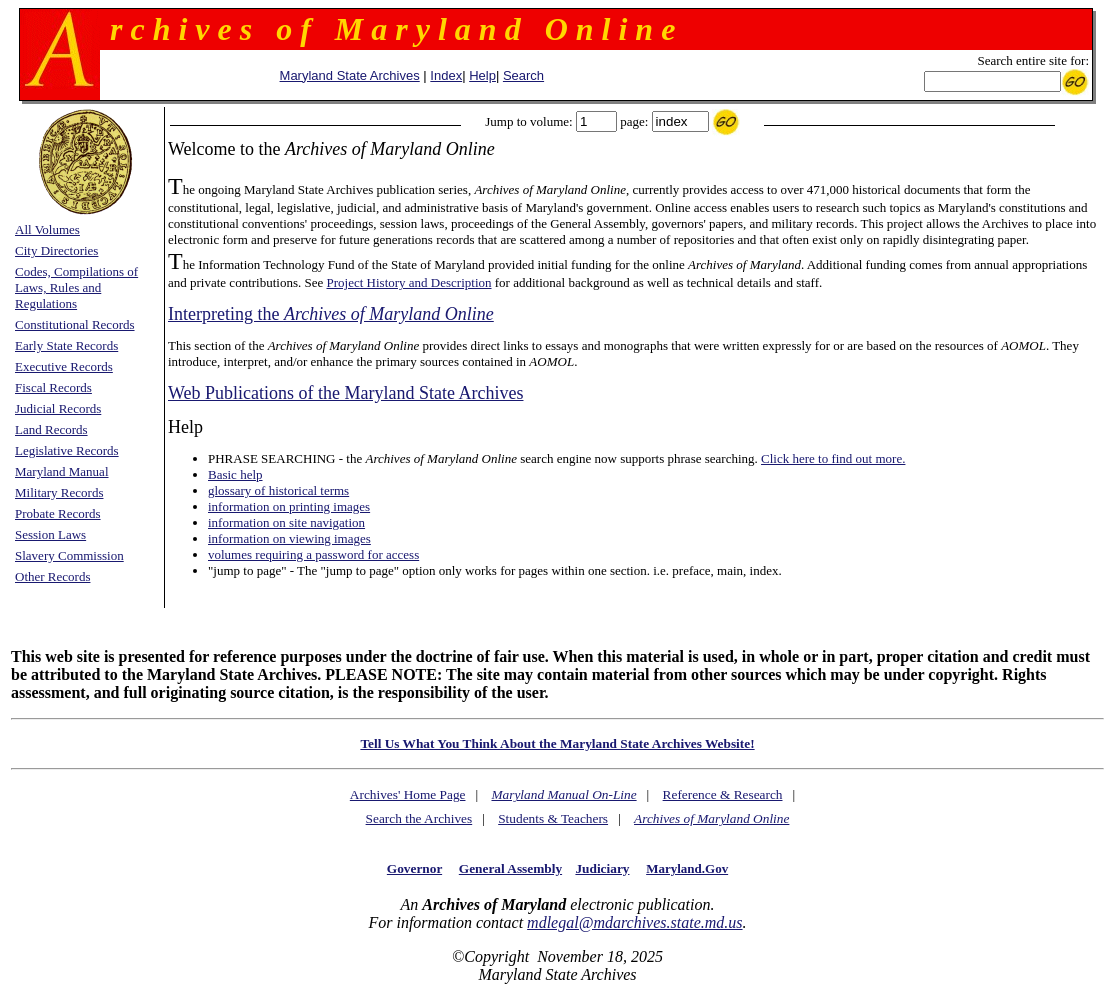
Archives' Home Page (408, 794)
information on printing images (289, 506)
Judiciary (602, 868)
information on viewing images (289, 538)
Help (482, 75)
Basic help (235, 474)
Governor (414, 868)
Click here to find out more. (833, 458)
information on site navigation (286, 522)
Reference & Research (723, 794)
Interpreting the (331, 314)
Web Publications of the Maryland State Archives (345, 393)
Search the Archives (419, 818)
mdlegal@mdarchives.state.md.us (634, 922)
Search (523, 75)
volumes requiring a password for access (313, 554)
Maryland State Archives (350, 75)
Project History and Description (409, 282)
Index (446, 75)
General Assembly (510, 868)
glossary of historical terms (278, 490)
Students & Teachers (553, 818)
